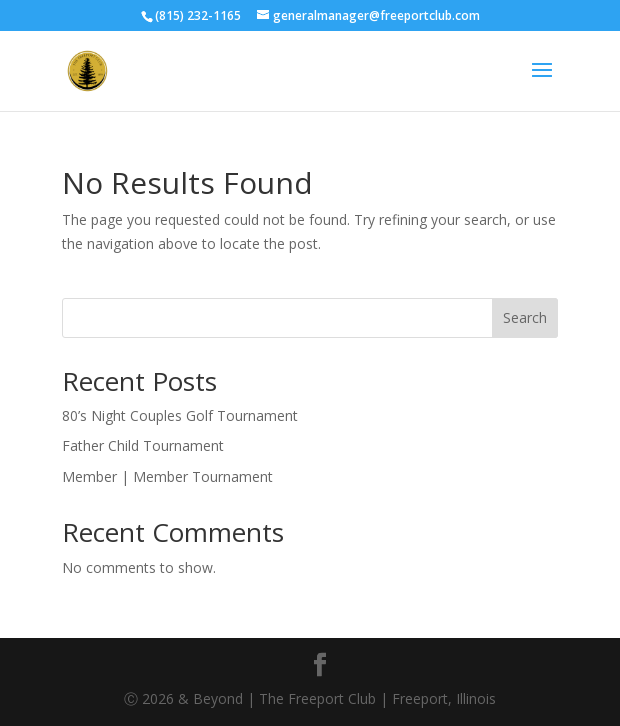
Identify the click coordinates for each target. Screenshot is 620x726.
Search (525, 317)
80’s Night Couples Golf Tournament (180, 415)
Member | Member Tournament (167, 476)
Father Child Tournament (143, 445)
